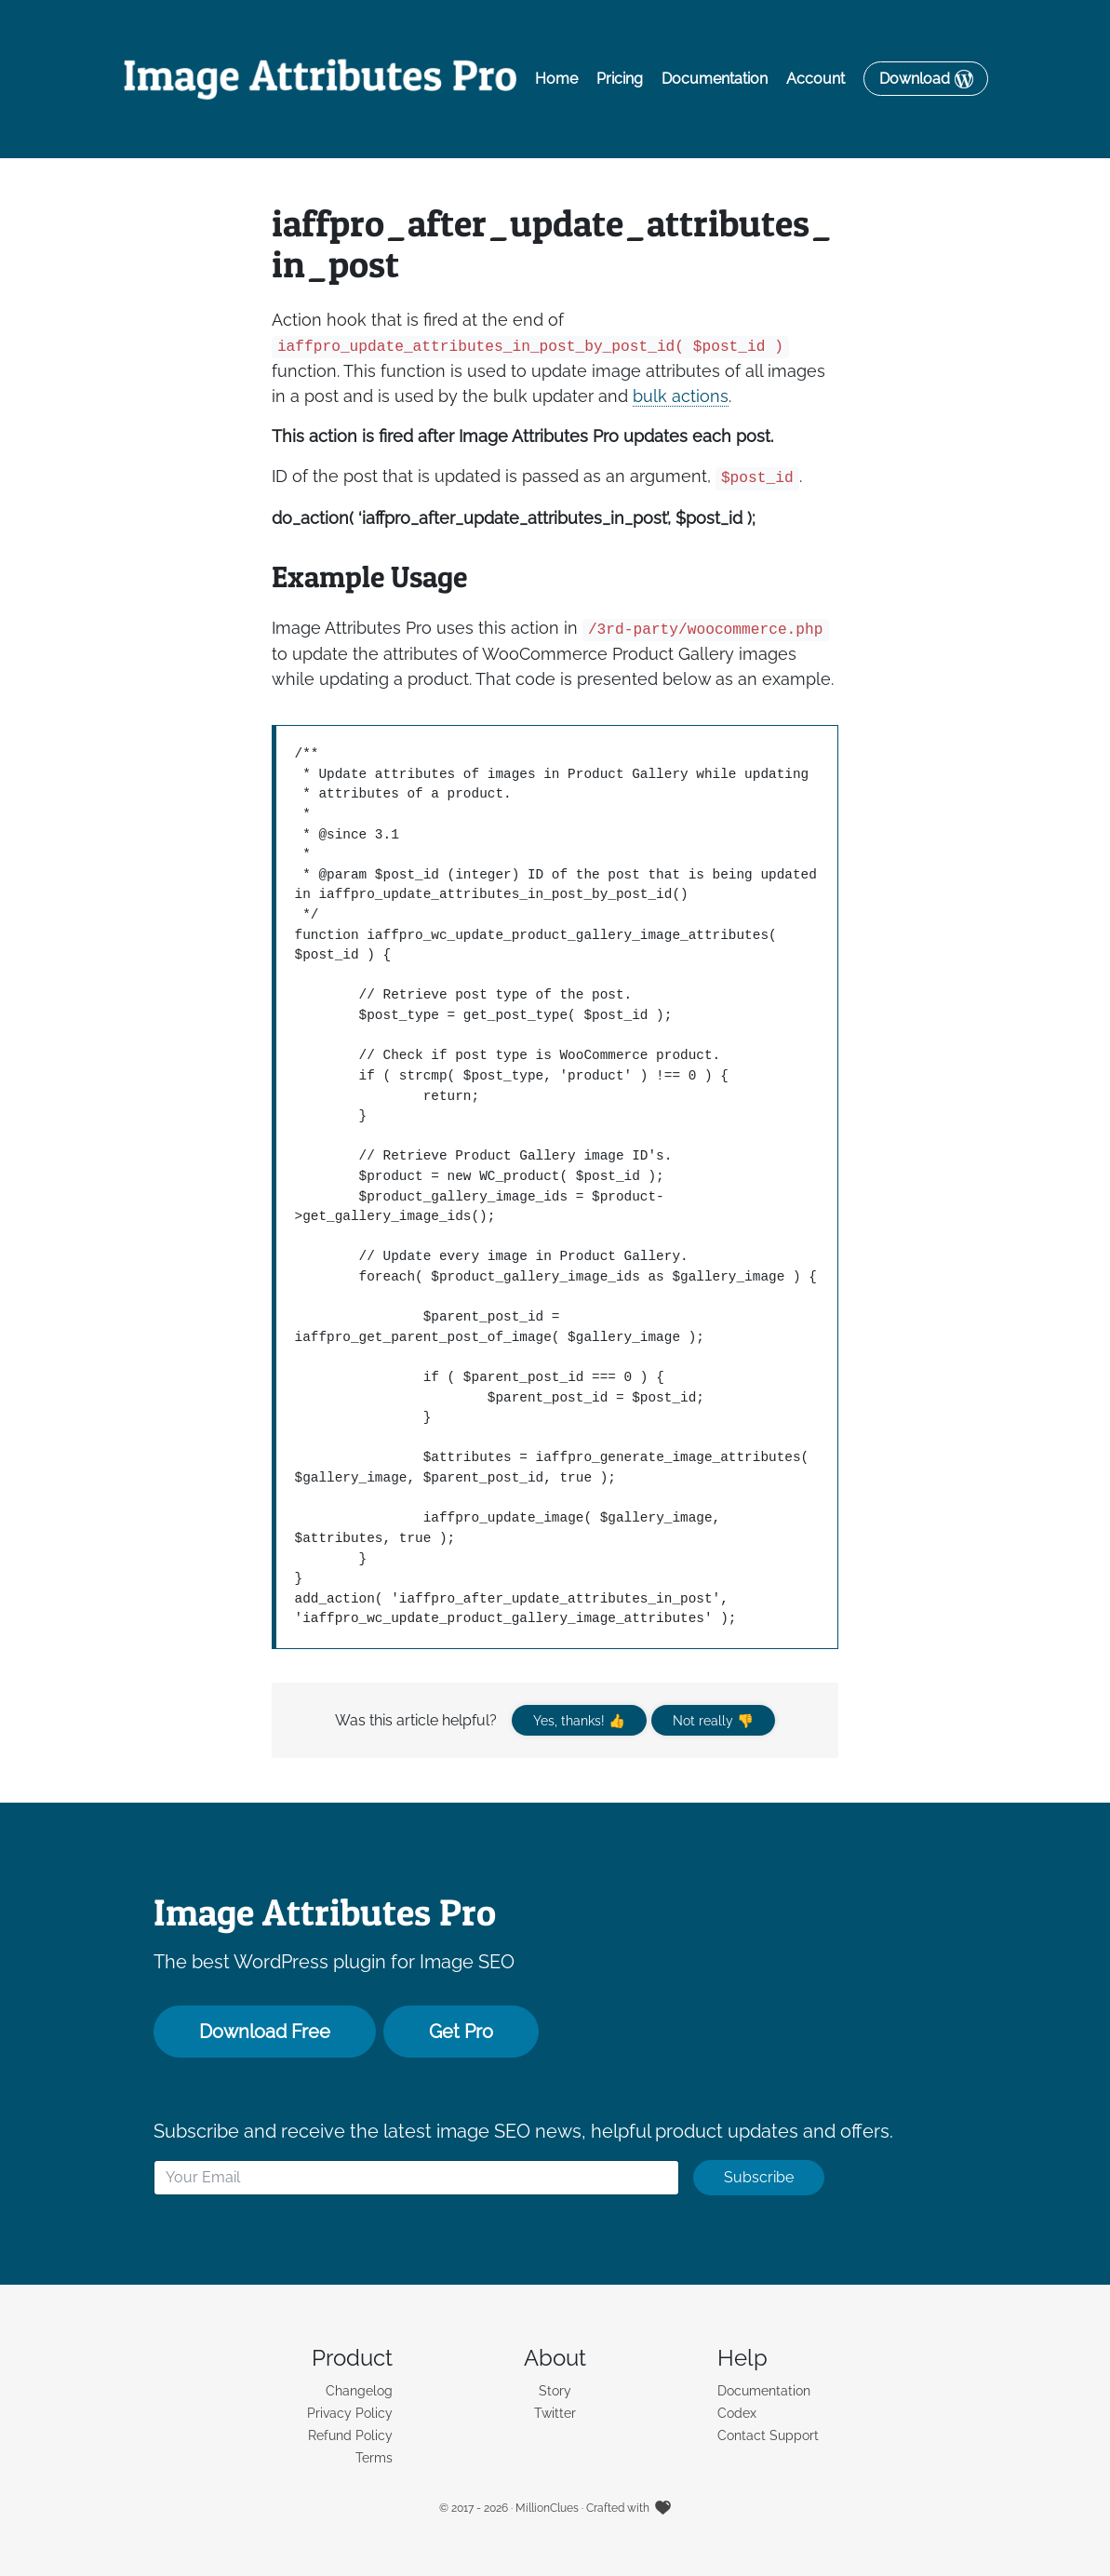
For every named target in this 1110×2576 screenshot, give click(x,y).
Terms (374, 2457)
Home (556, 78)
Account (815, 78)
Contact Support (768, 2435)
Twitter (555, 2413)
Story (555, 2390)
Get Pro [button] (461, 2031)
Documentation (715, 78)
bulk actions (681, 396)
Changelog (359, 2390)
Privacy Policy (350, 2413)
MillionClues (547, 2508)
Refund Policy (350, 2435)
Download (914, 78)
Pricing (619, 78)
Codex (736, 2413)
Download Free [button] (264, 2031)
